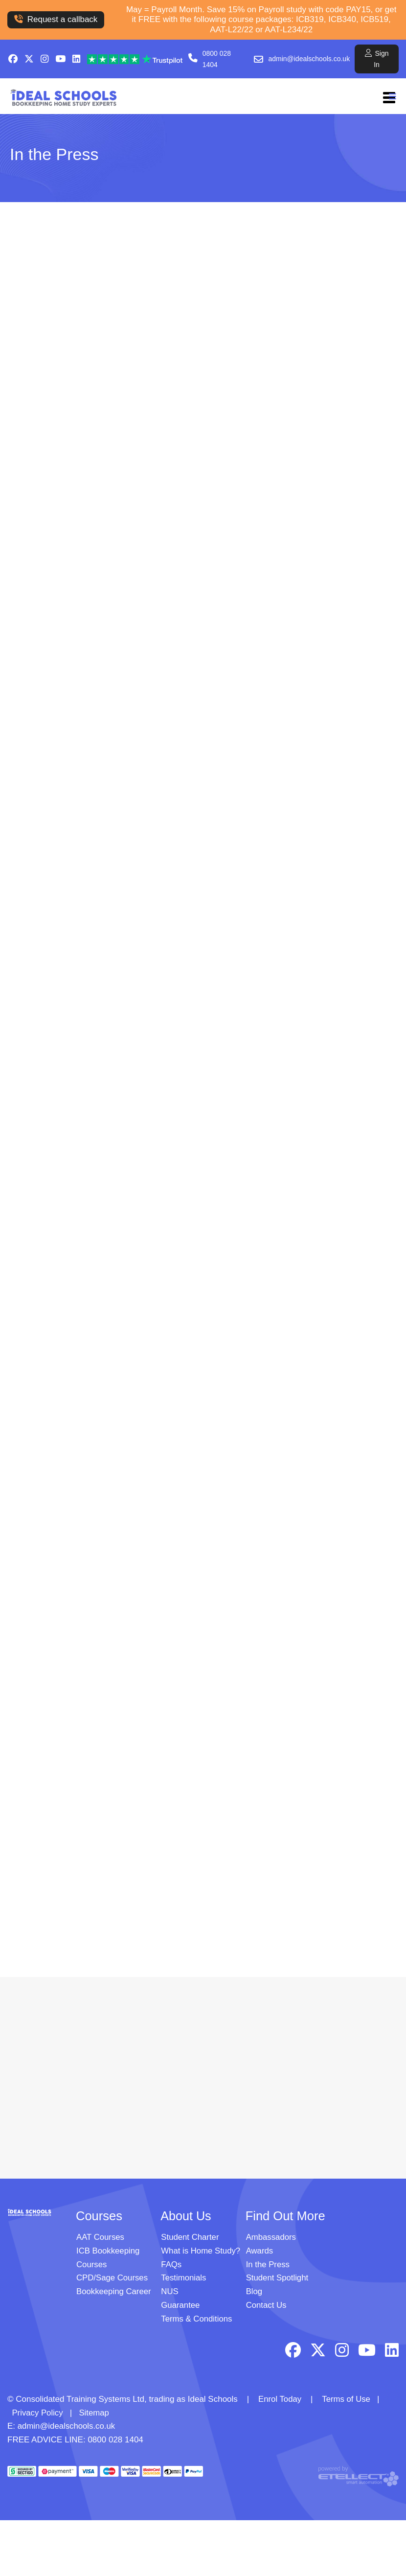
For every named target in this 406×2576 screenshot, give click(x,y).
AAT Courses (100, 2238)
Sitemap (95, 2411)
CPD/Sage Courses (112, 2278)
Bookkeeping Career (114, 2291)
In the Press (268, 2265)
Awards (259, 2251)
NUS (170, 2291)
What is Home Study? (201, 2251)
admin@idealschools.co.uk (309, 59)
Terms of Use (346, 2398)
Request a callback (55, 19)
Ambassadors (271, 2238)
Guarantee (180, 2305)
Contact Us (266, 2305)
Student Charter (190, 2238)
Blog (254, 2291)
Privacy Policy (38, 2411)
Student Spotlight (277, 2278)
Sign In (377, 58)
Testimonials (184, 2278)
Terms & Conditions (197, 2318)
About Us (186, 2217)
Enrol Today (280, 2398)
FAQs (171, 2265)
